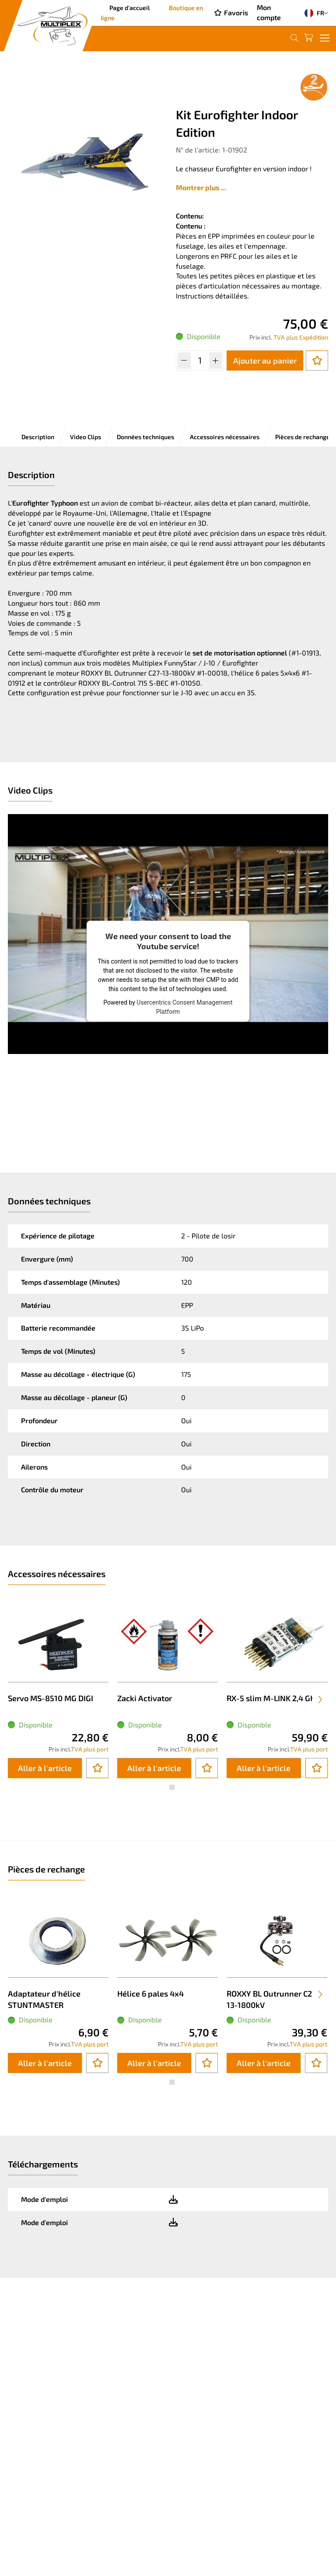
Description (37, 436)
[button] (164, 1787)
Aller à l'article (45, 1768)
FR (312, 13)
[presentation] (320, 1699)
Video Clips (85, 436)
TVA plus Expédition (300, 337)
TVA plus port (89, 1749)
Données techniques (145, 436)
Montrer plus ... (201, 187)
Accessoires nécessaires (224, 436)
